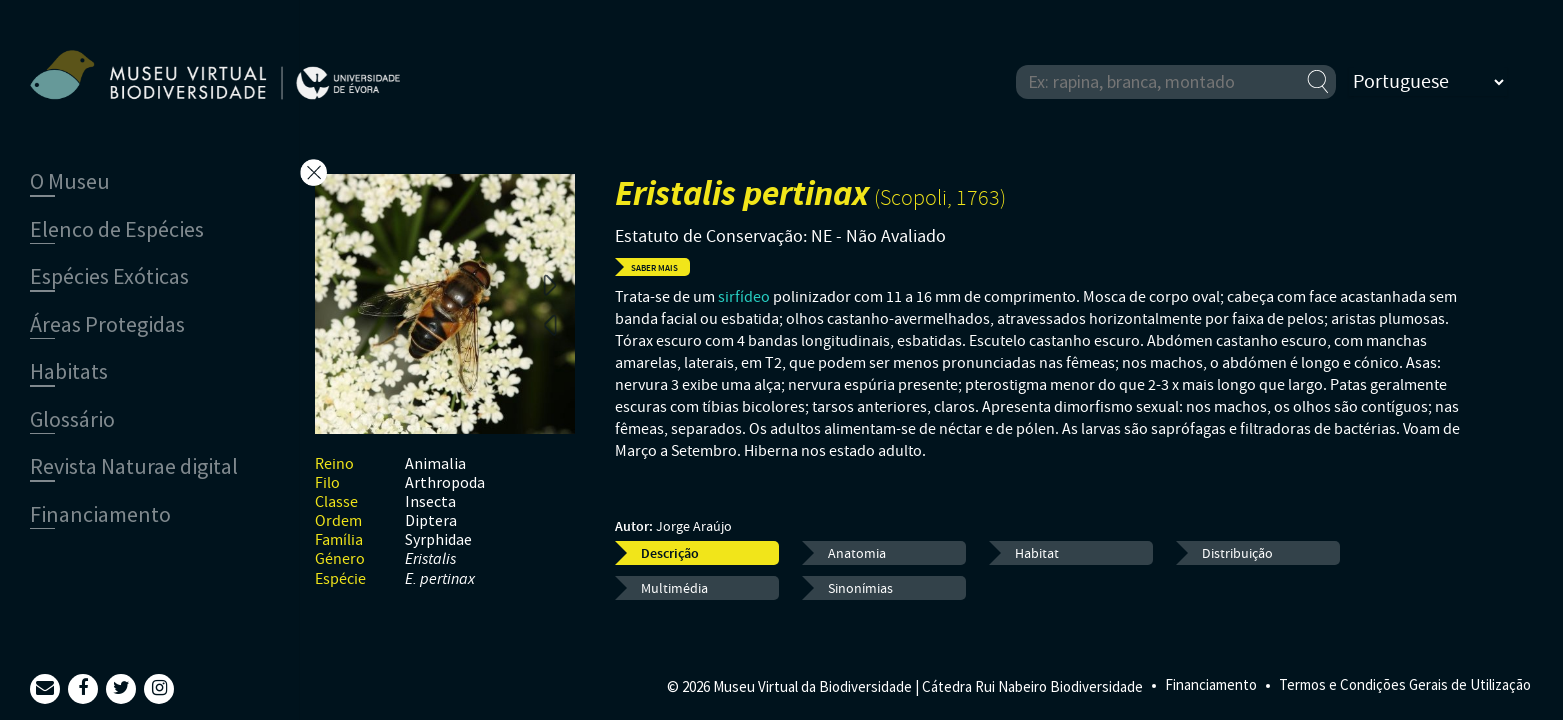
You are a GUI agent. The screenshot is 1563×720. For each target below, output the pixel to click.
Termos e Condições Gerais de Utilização (1405, 684)
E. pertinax (440, 579)
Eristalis (430, 559)
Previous (550, 324)
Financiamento (1211, 684)
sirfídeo (744, 297)
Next (550, 284)
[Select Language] (1428, 82)
